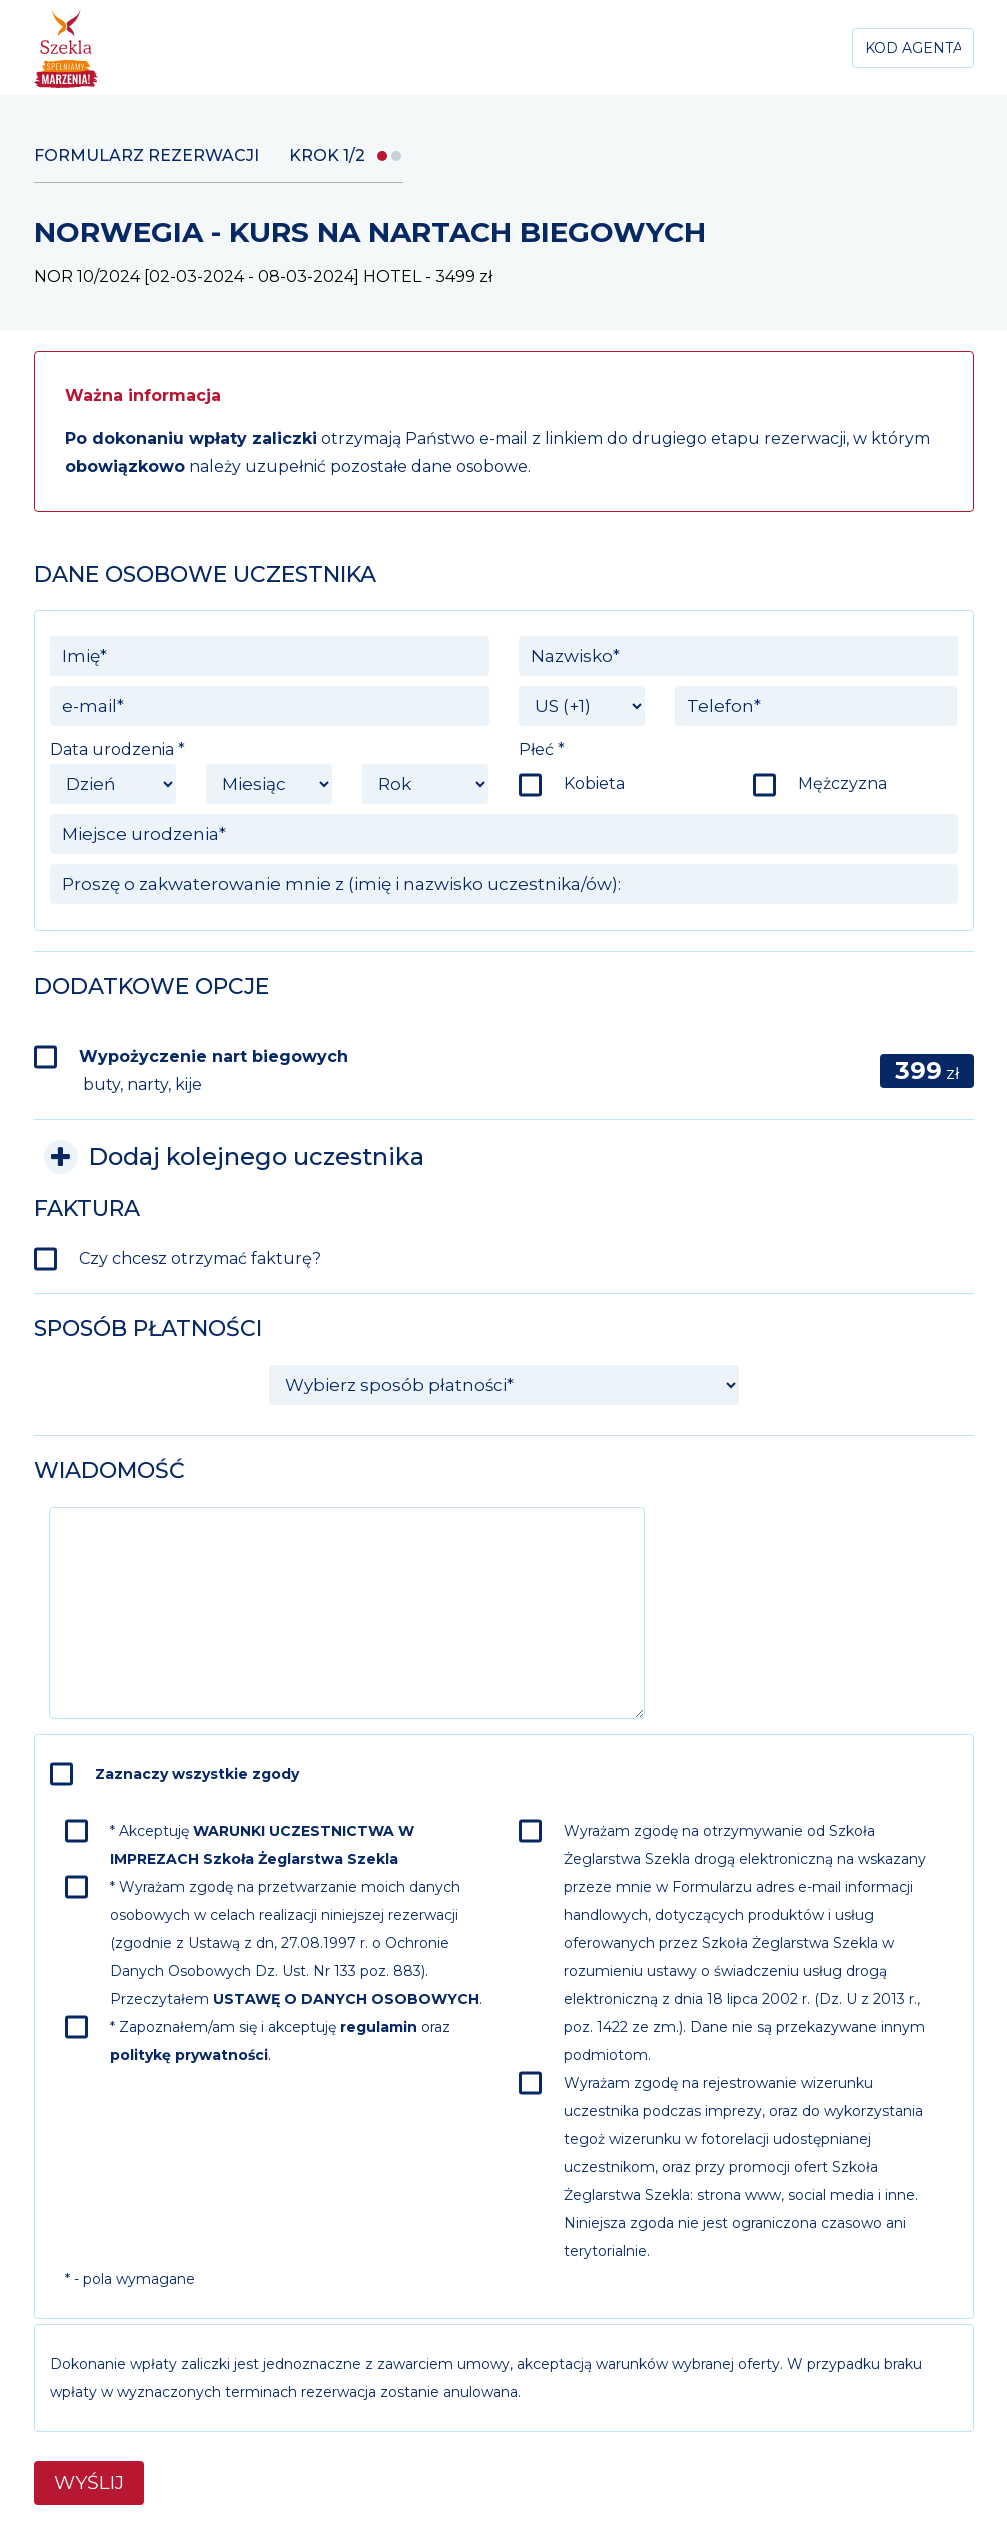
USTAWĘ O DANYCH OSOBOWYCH (346, 1999)
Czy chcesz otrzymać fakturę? (200, 1258)
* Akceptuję (262, 1845)
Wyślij (89, 2482)
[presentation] (806, 1546)
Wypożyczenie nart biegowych (213, 1070)
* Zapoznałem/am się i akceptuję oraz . (280, 2041)
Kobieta (594, 783)
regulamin (378, 2027)
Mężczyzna (842, 783)
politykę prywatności (189, 2055)
